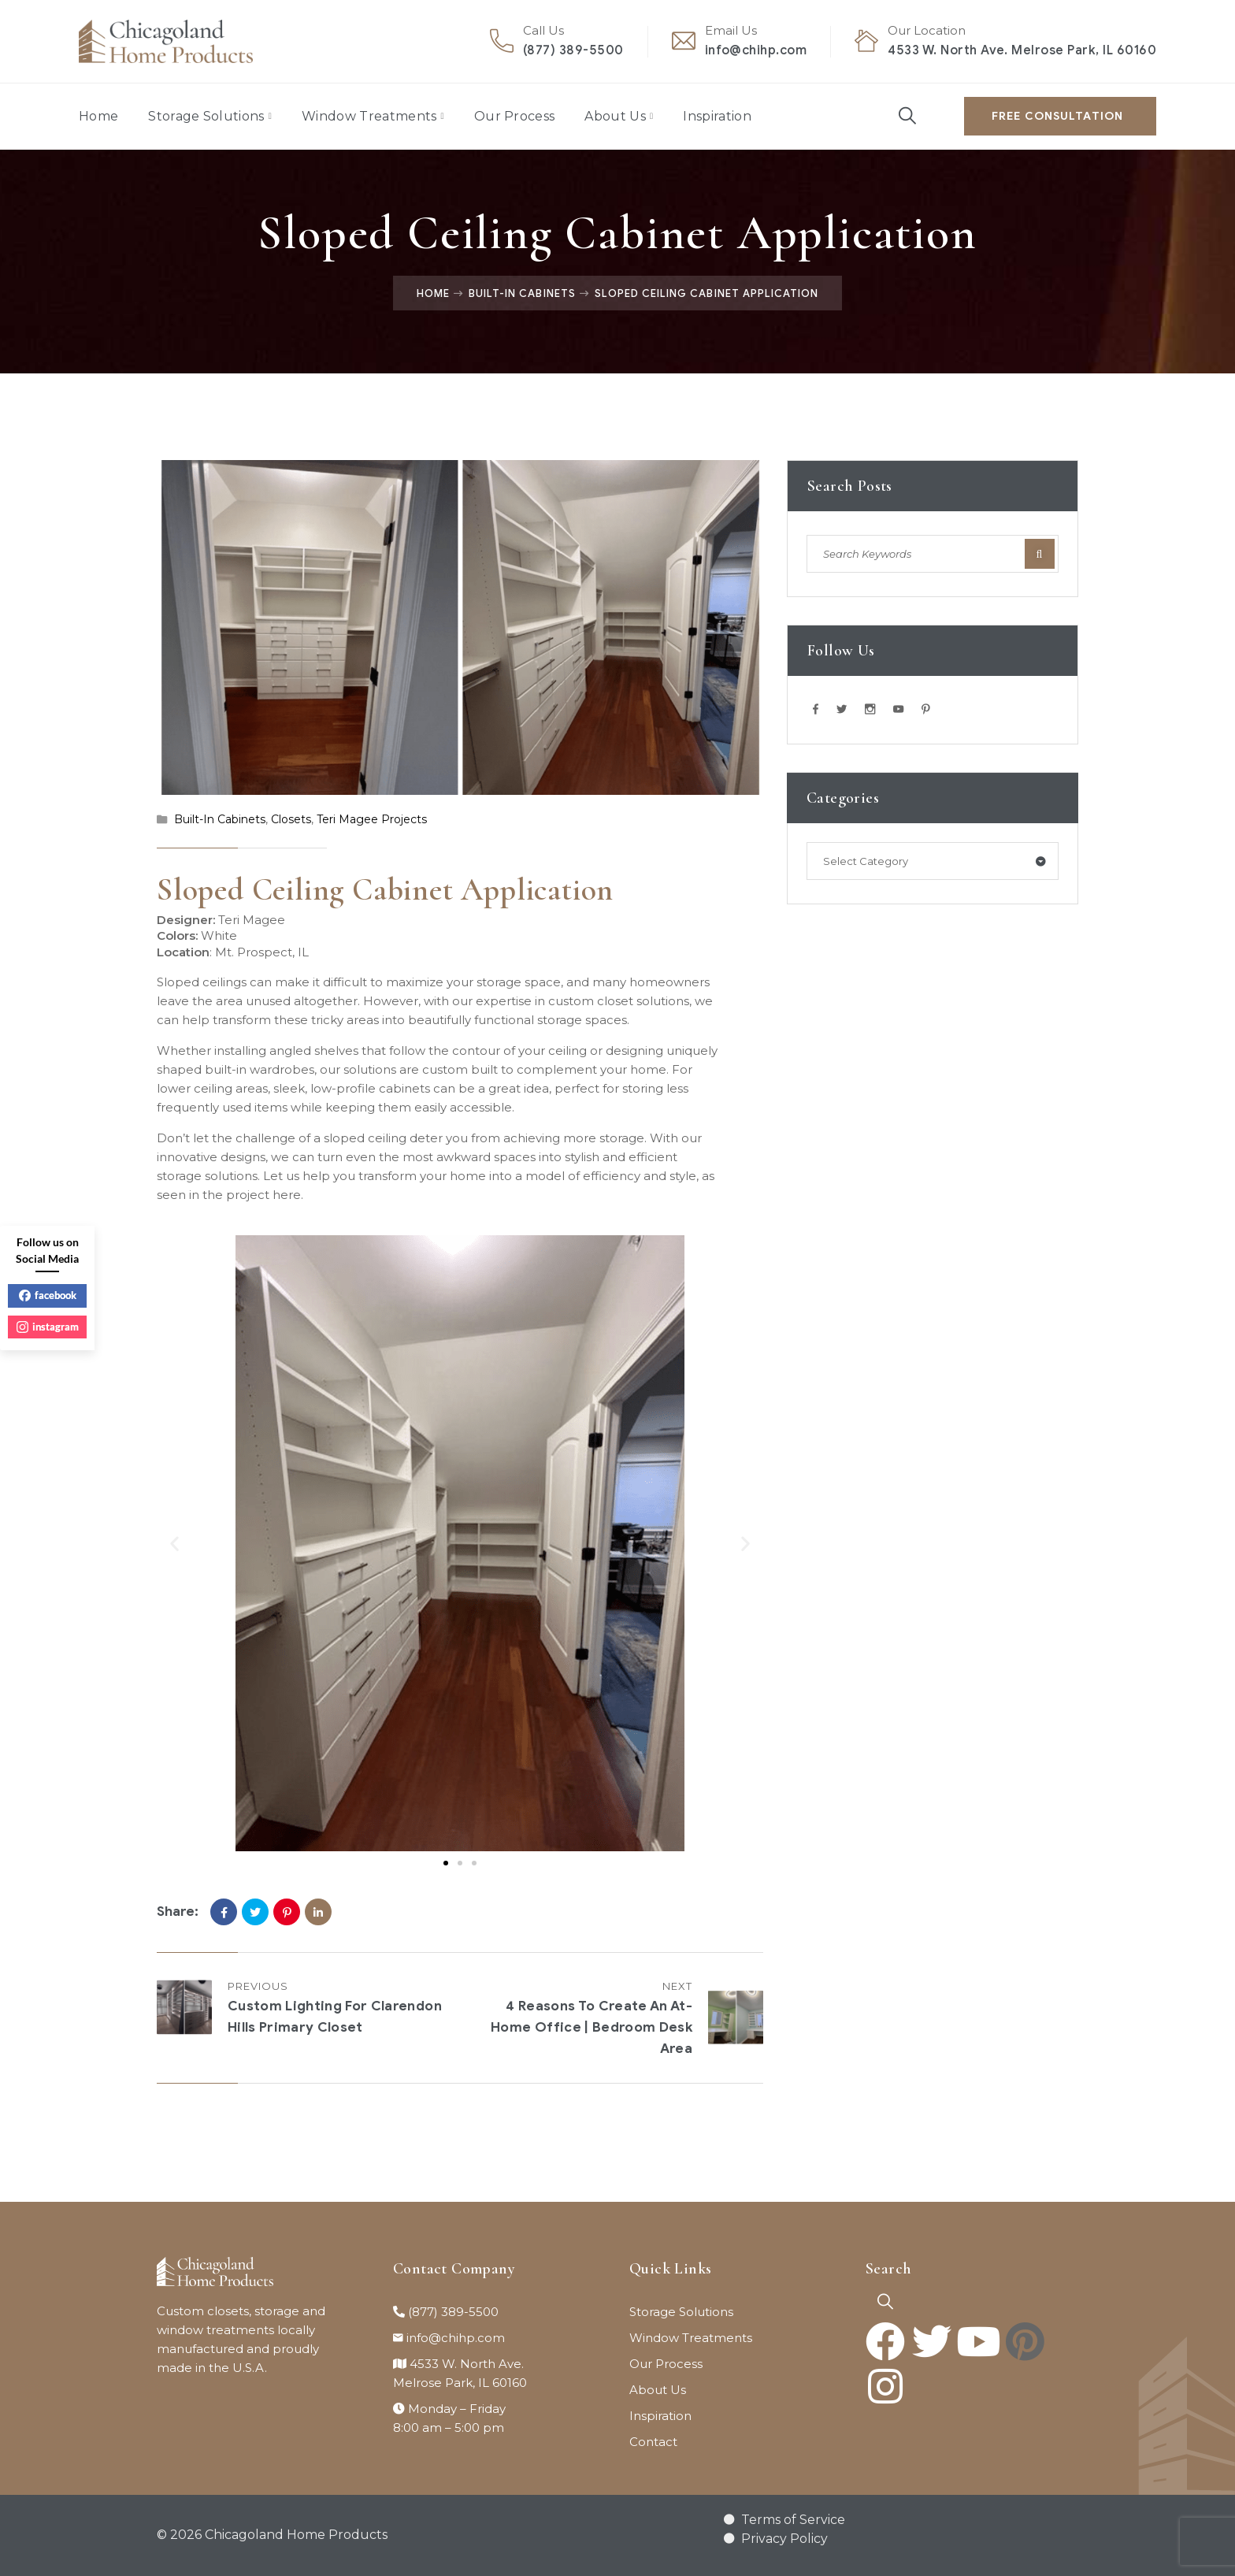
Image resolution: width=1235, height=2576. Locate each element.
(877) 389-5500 (573, 50)
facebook (47, 1295)
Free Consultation (1057, 116)
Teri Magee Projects (372, 819)
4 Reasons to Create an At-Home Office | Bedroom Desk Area (591, 2027)
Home (98, 116)
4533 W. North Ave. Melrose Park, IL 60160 (1022, 50)
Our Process (514, 116)
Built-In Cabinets (522, 293)
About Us (615, 116)
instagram (48, 1326)
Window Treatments (369, 116)
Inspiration (717, 116)
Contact (653, 2441)
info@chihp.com (756, 50)
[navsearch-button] (885, 2302)
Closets (291, 819)
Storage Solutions (206, 116)
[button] (174, 1543)
